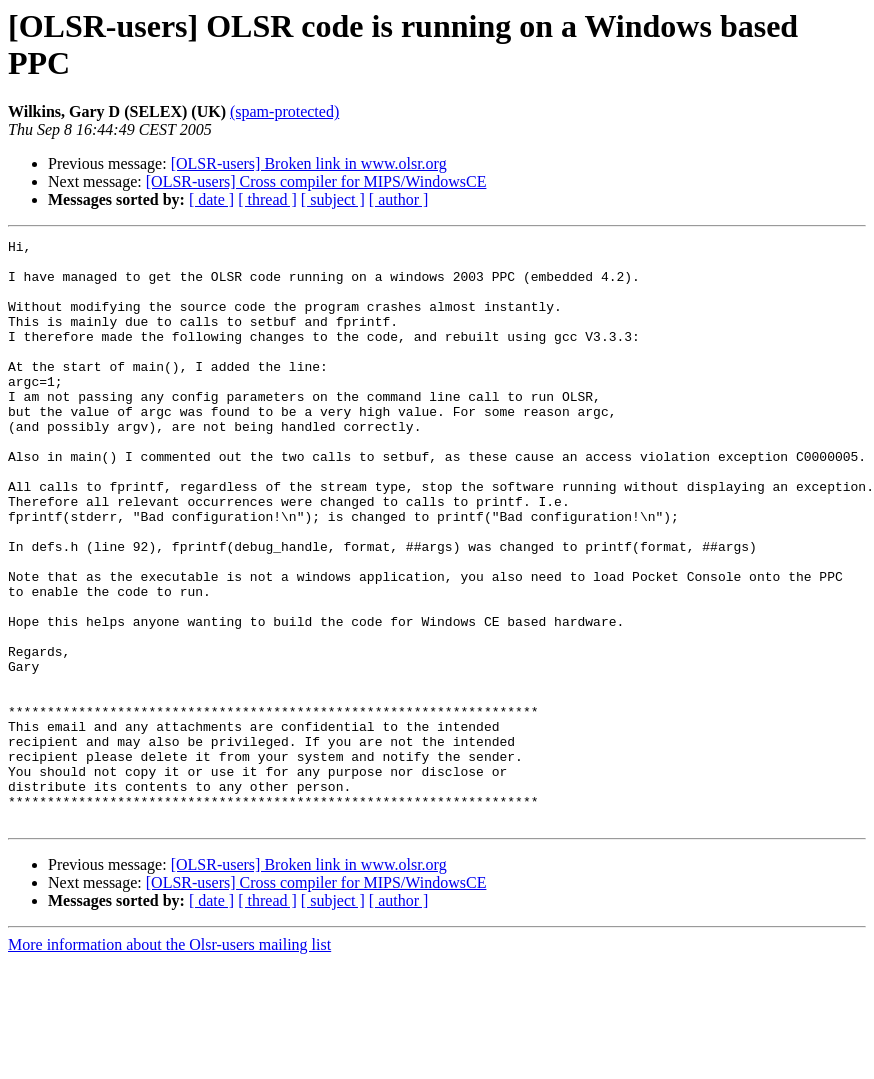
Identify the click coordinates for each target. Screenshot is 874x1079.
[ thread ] (267, 199)
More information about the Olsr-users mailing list (169, 1061)
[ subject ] (333, 199)
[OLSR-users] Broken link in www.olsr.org (309, 163)
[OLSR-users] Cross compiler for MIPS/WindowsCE (316, 181)
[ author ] (399, 199)
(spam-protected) (284, 111)
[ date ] (211, 199)
